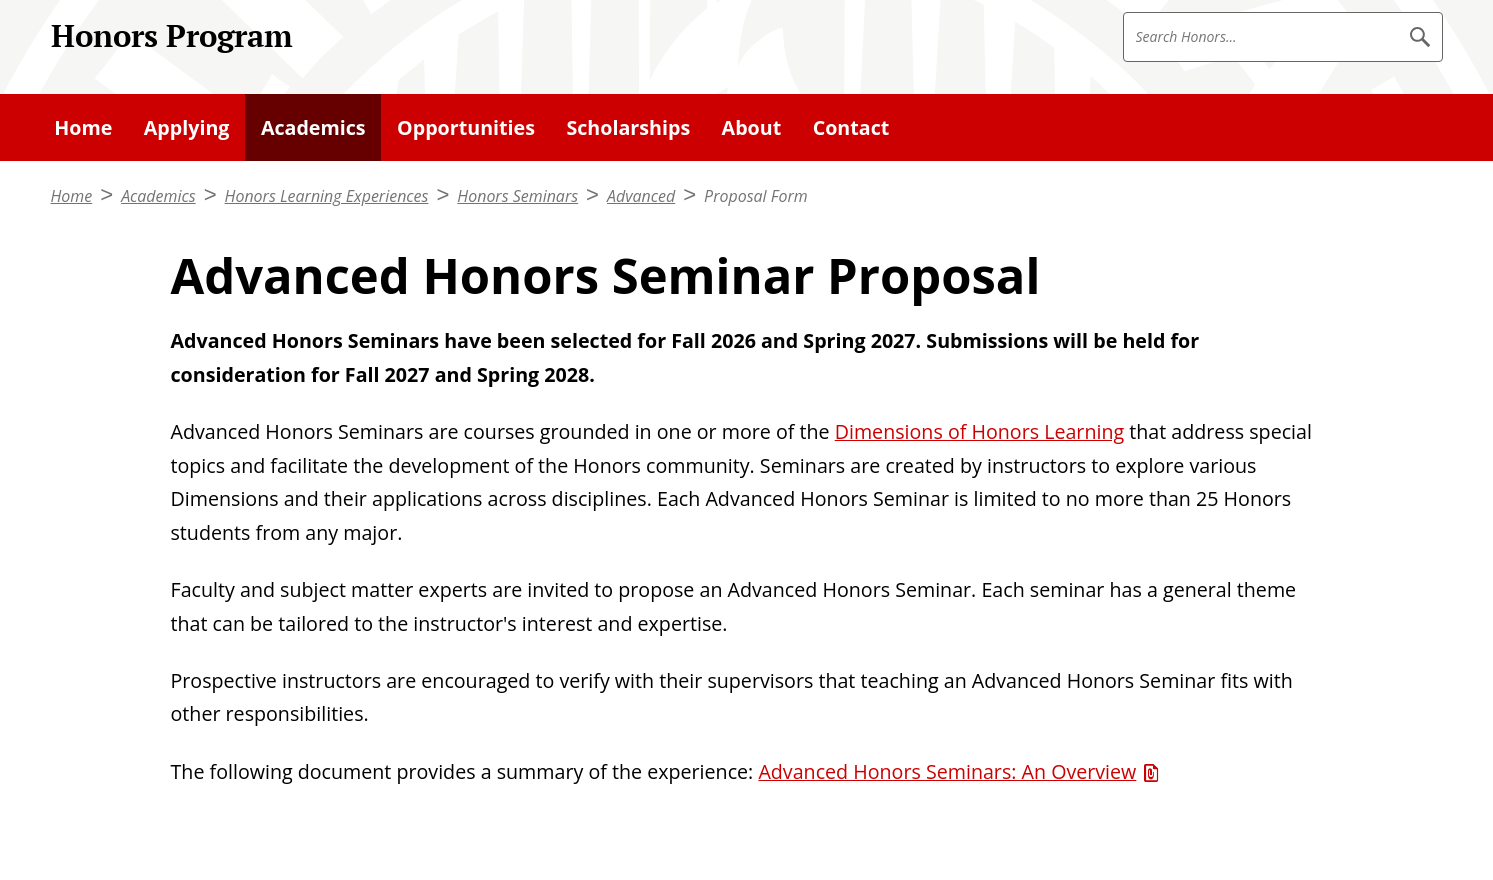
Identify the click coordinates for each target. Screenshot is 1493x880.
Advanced (641, 196)
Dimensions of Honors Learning (979, 431)
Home (72, 196)
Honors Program (172, 35)
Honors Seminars (517, 196)
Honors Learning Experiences (327, 196)
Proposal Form (756, 196)
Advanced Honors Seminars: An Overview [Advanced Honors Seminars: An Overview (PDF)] (947, 771)
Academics (158, 196)
